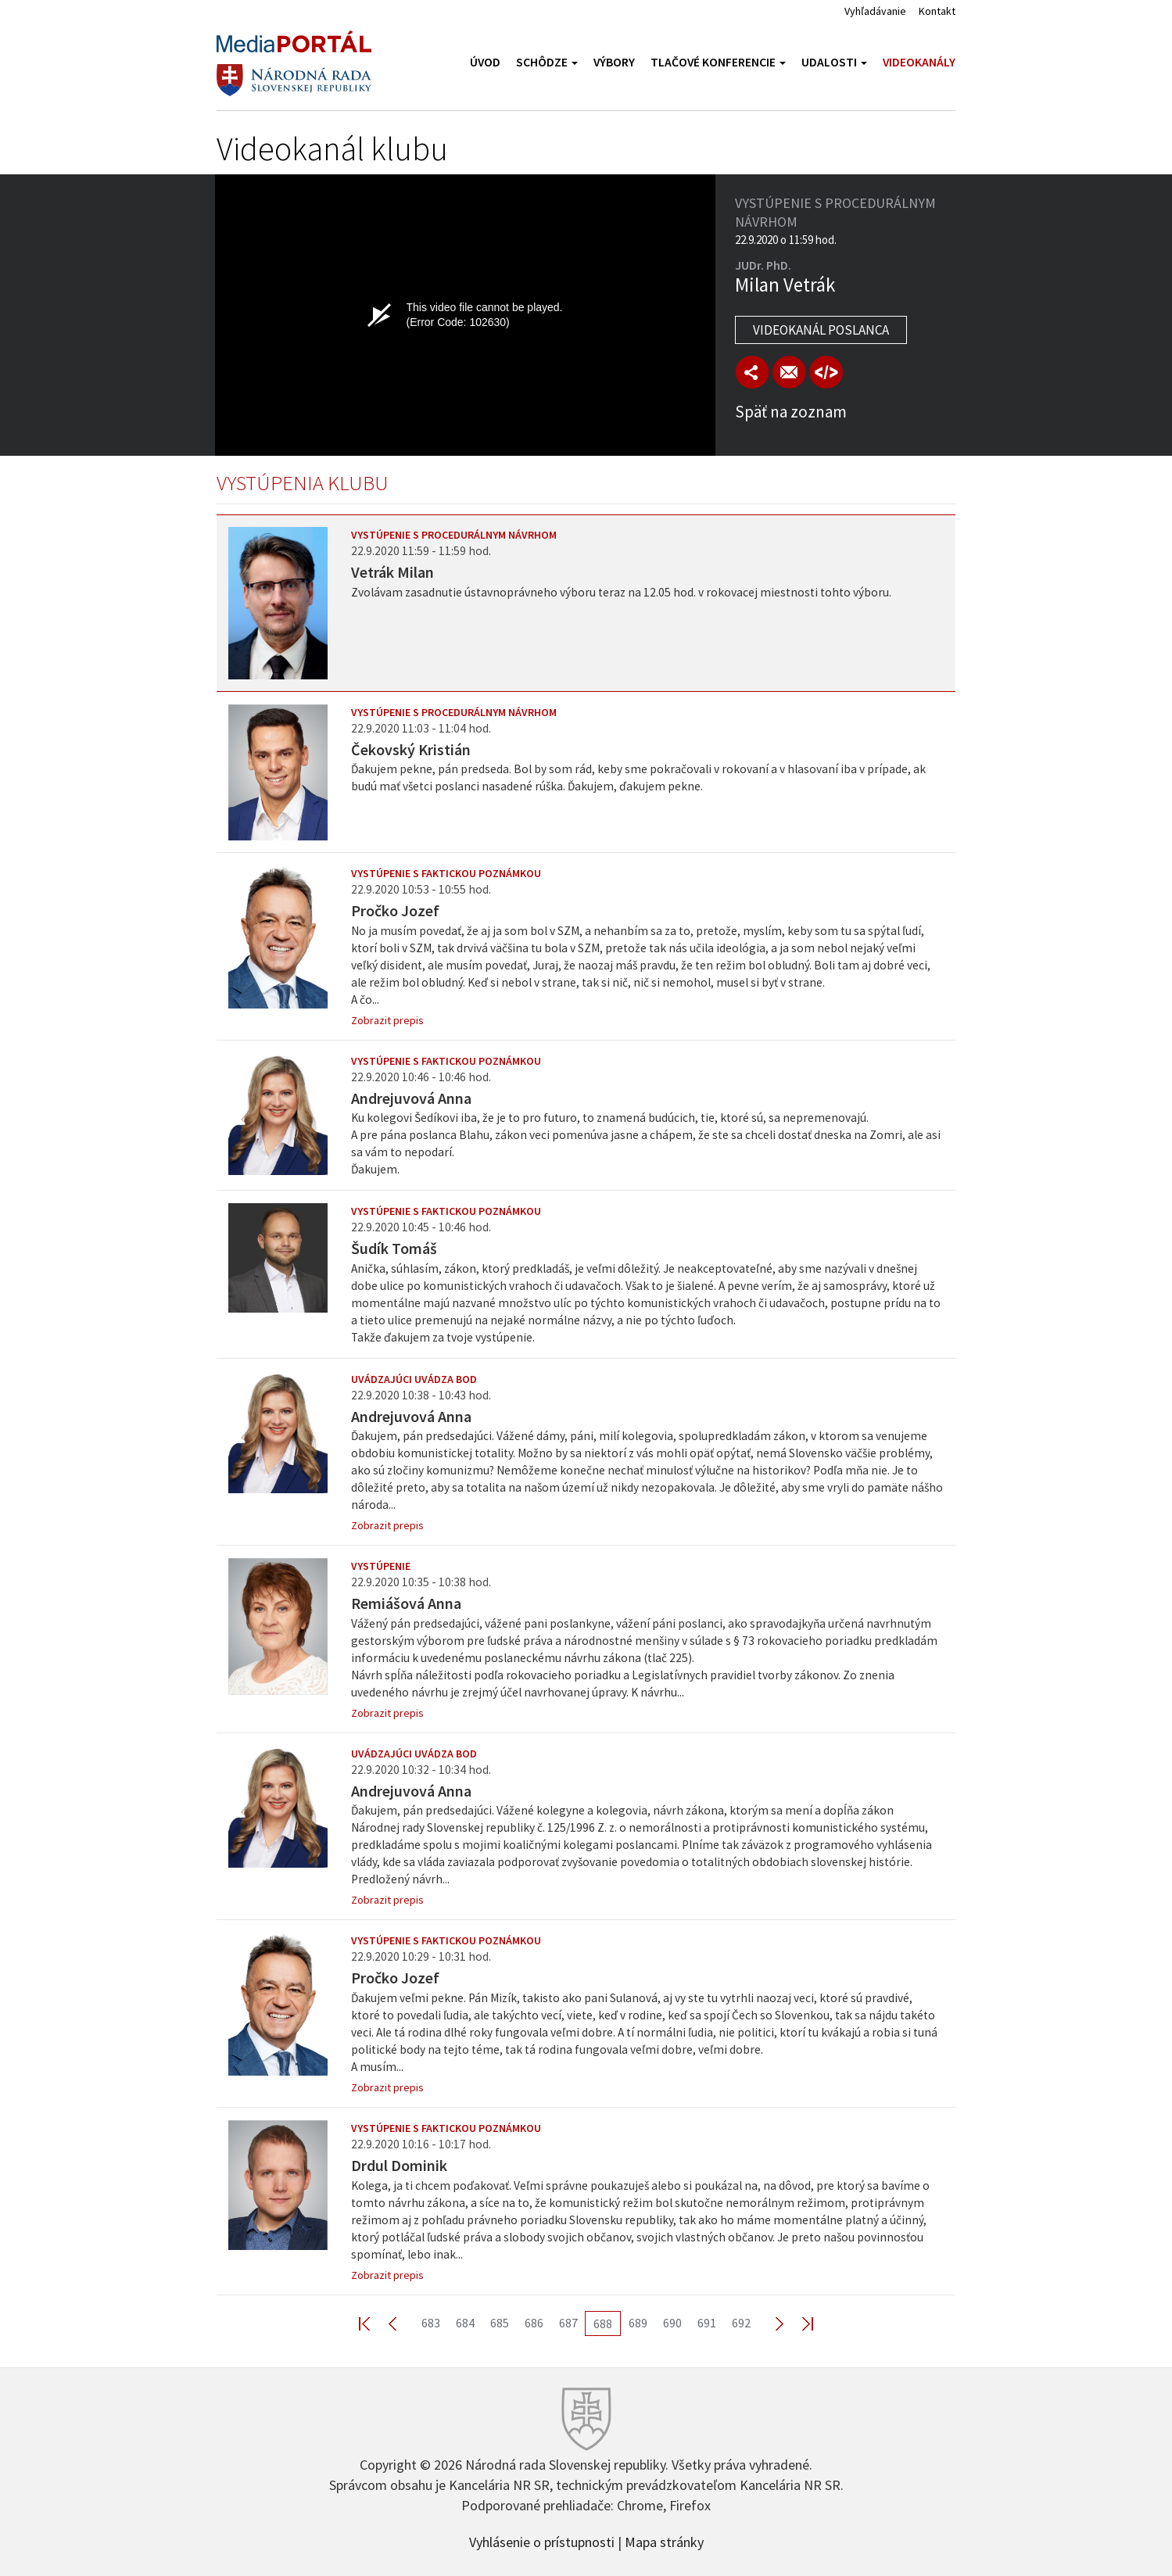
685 (499, 2323)
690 (672, 2323)
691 (706, 2323)
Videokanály (919, 62)
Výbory (614, 62)
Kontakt (937, 11)
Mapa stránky (664, 2541)
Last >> (798, 2323)
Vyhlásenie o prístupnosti (542, 2541)
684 (465, 2323)
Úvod (485, 62)
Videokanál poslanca (821, 330)
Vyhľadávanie (875, 11)
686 (534, 2323)
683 (430, 2323)
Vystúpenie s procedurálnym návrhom (454, 535)
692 (741, 2323)
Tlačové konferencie (718, 62)
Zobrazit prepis (387, 1020)
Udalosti (834, 62)
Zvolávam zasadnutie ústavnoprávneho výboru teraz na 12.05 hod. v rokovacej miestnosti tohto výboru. (621, 592)
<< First (374, 2323)
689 (638, 2323)
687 (568, 2323)
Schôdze (547, 62)
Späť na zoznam (791, 411)
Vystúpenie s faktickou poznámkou (446, 873)
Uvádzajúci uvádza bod (414, 1379)
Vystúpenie (380, 1566)
